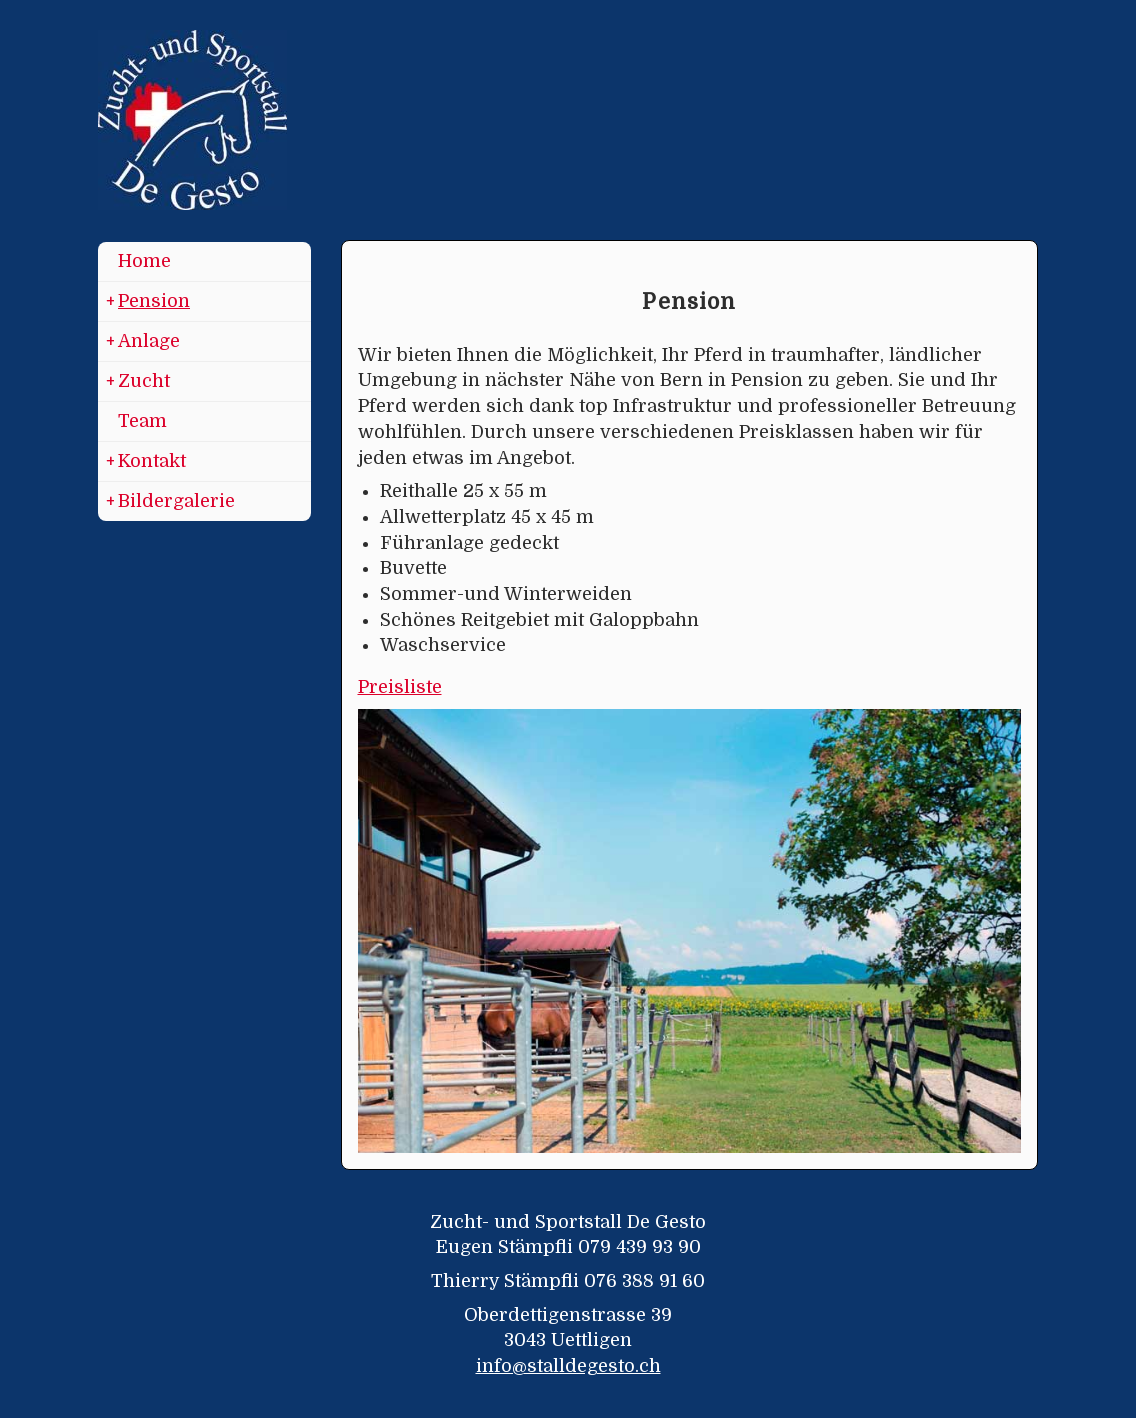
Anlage (143, 342)
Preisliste (400, 687)
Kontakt (146, 462)
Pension (148, 302)
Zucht (138, 382)
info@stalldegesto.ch (568, 1366)
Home (144, 261)
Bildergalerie (170, 502)
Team (142, 421)
